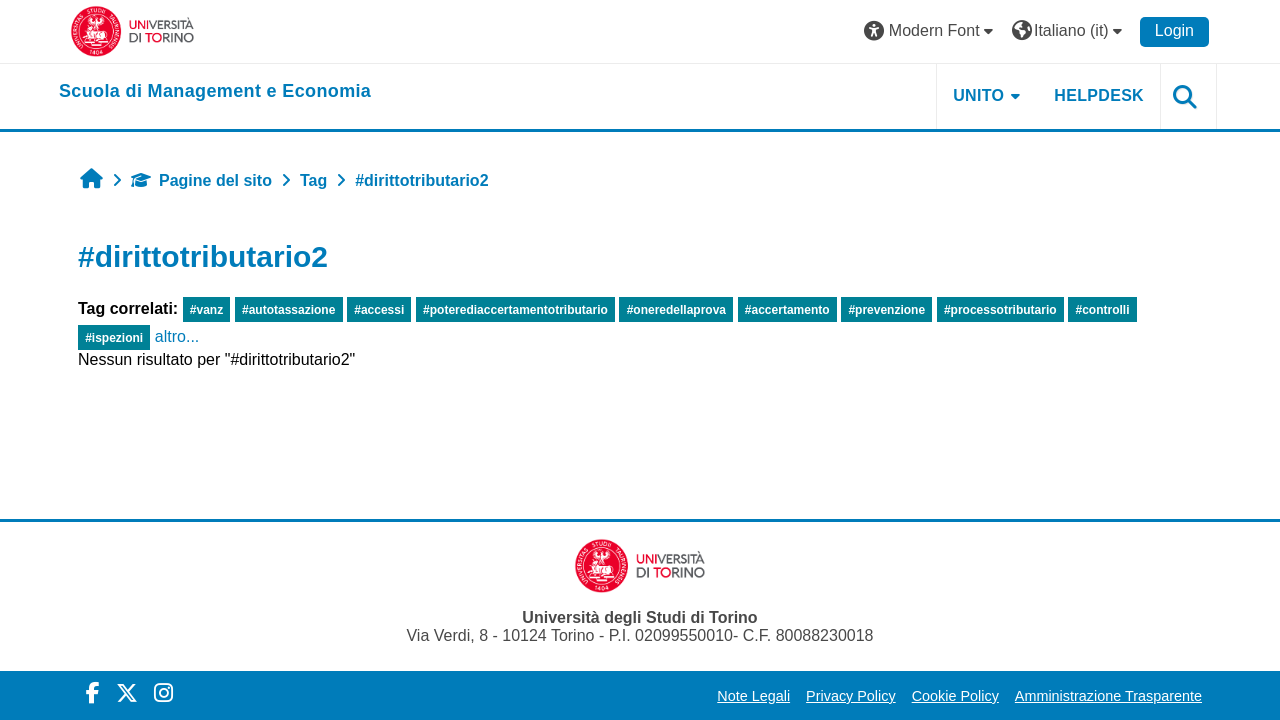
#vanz (206, 310)
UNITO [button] (978, 95)
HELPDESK (1099, 95)
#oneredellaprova (676, 310)
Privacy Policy (851, 696)
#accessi (379, 310)
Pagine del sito (201, 180)
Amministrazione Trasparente (1108, 696)
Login (1174, 30)
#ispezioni (114, 338)
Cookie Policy (955, 696)
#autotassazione (288, 310)
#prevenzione (886, 310)
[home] (215, 92)
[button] (931, 31)
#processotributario (1000, 310)
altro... (177, 336)
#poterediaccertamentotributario (515, 310)
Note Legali (753, 696)
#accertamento (787, 310)
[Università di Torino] (132, 30)
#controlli (1102, 310)
